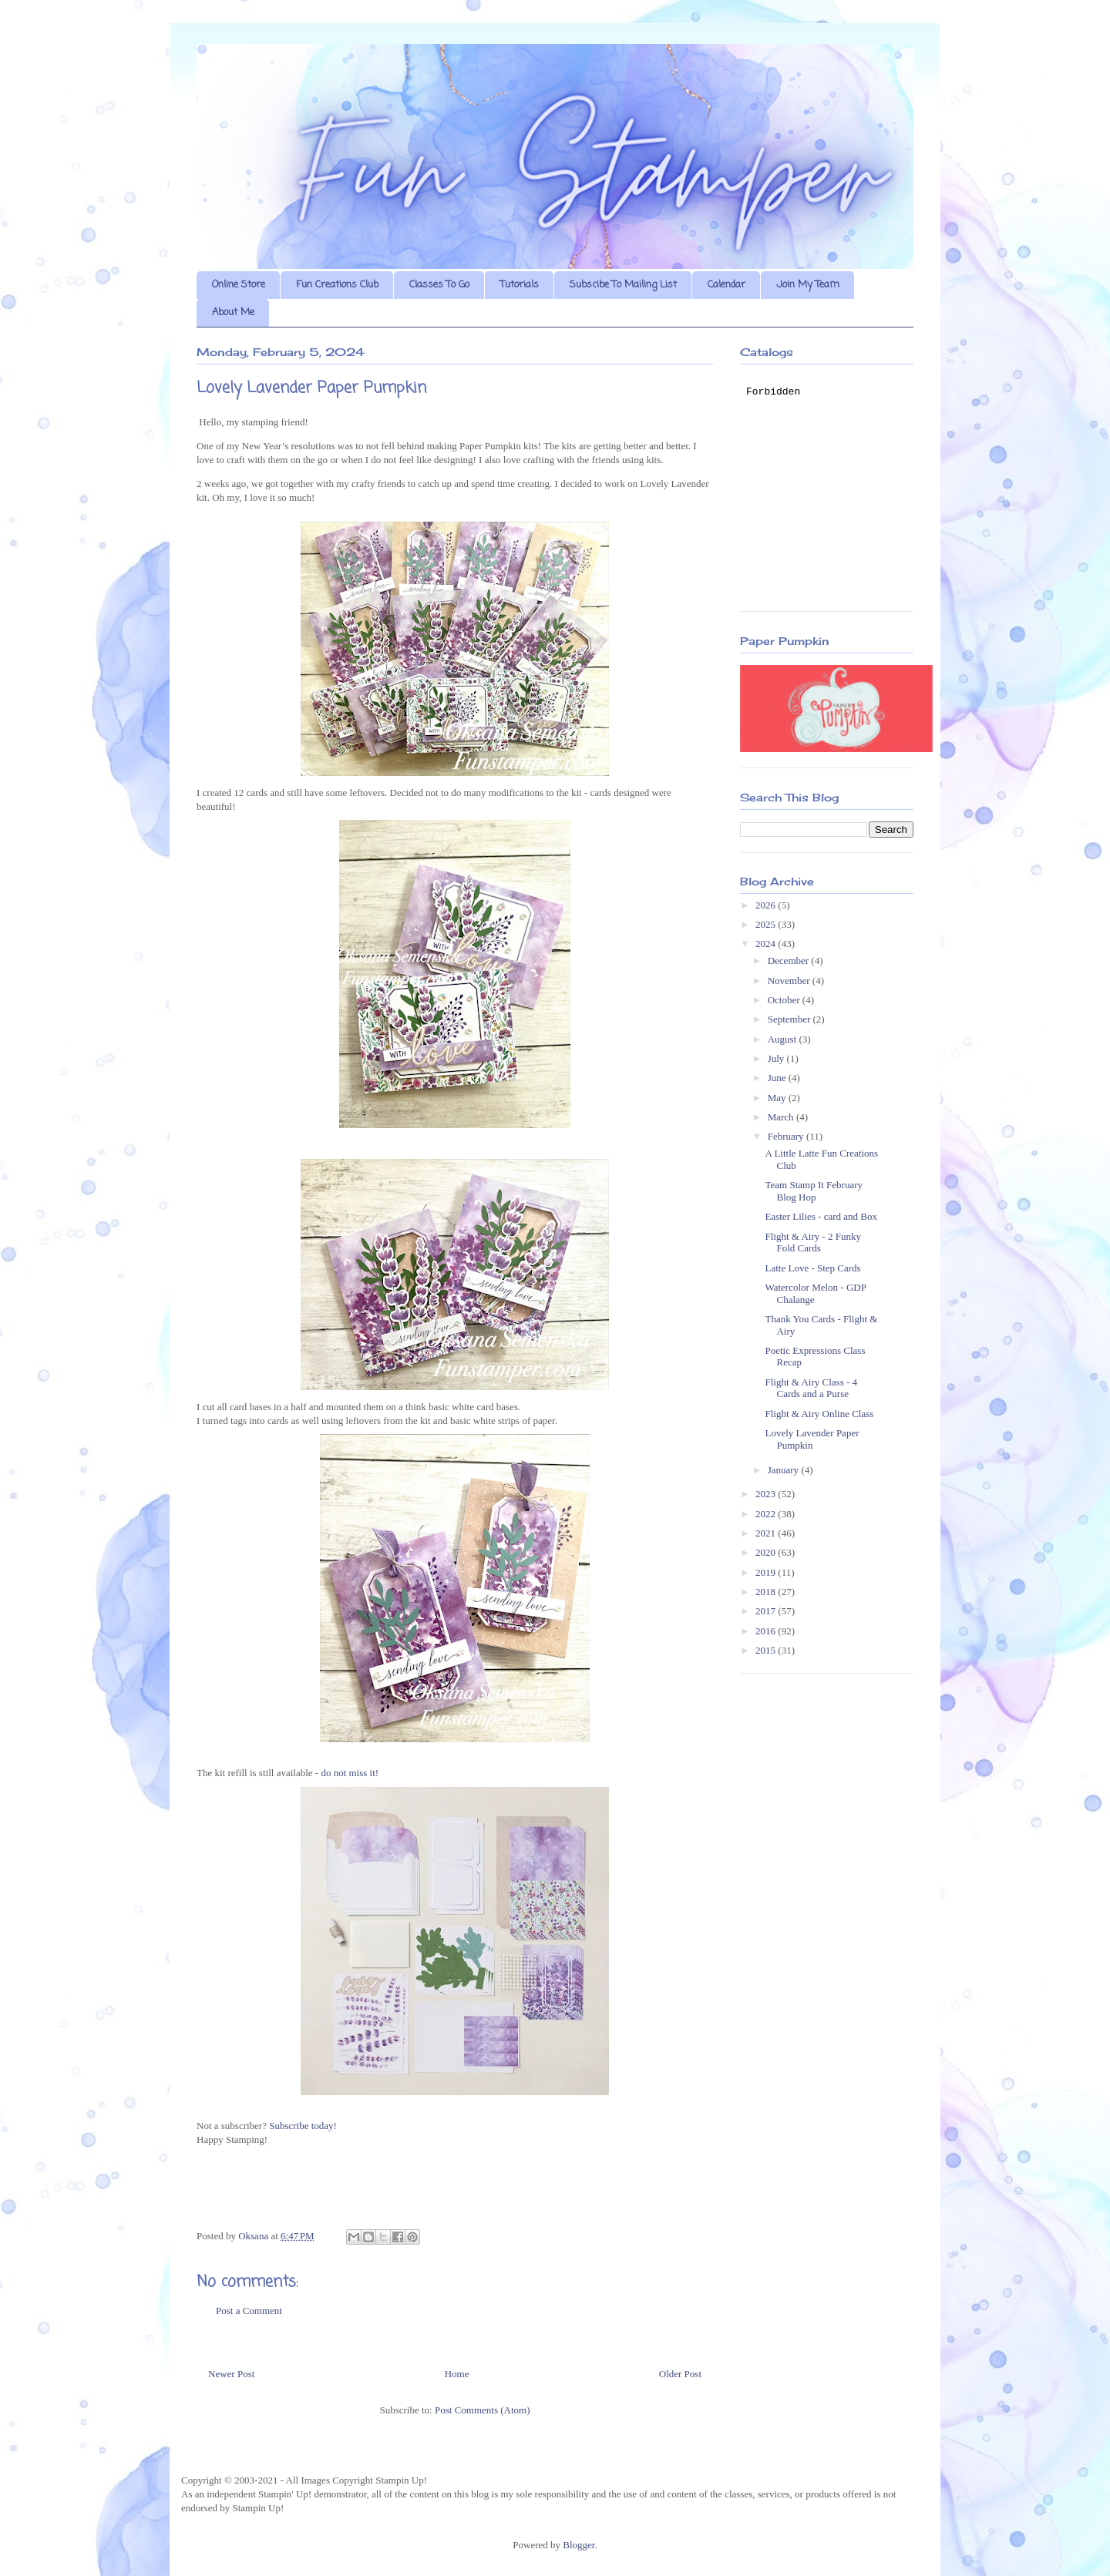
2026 (766, 905)
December (790, 960)
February (787, 1136)
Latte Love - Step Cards (812, 1268)
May (778, 1097)
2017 (766, 1611)
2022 (766, 1514)
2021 (766, 1533)
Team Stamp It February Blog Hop (814, 1191)
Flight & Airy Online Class (819, 1413)
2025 (766, 924)
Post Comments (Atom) (482, 2410)
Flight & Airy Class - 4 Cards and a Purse (811, 1388)
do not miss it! (349, 1772)
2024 (766, 943)
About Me (233, 312)
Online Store (238, 284)
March (782, 1117)
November (790, 980)
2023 (766, 1494)
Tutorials (519, 284)
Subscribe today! (303, 2125)
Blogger (578, 2545)
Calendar (726, 284)
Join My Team (807, 284)
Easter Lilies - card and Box (820, 1216)
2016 (766, 1631)
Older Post (680, 2374)
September (790, 1019)
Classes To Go (439, 284)
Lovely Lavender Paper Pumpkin (812, 1439)
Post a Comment (249, 2310)
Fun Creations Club (337, 284)
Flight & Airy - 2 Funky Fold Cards (813, 1242)
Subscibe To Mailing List (623, 284)
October (785, 1000)
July (777, 1058)
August (783, 1039)
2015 (766, 1650)
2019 (766, 1572)
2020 (766, 1552)
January (785, 1470)
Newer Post (231, 2374)
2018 (766, 1591)
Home (457, 2374)
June (778, 1077)
